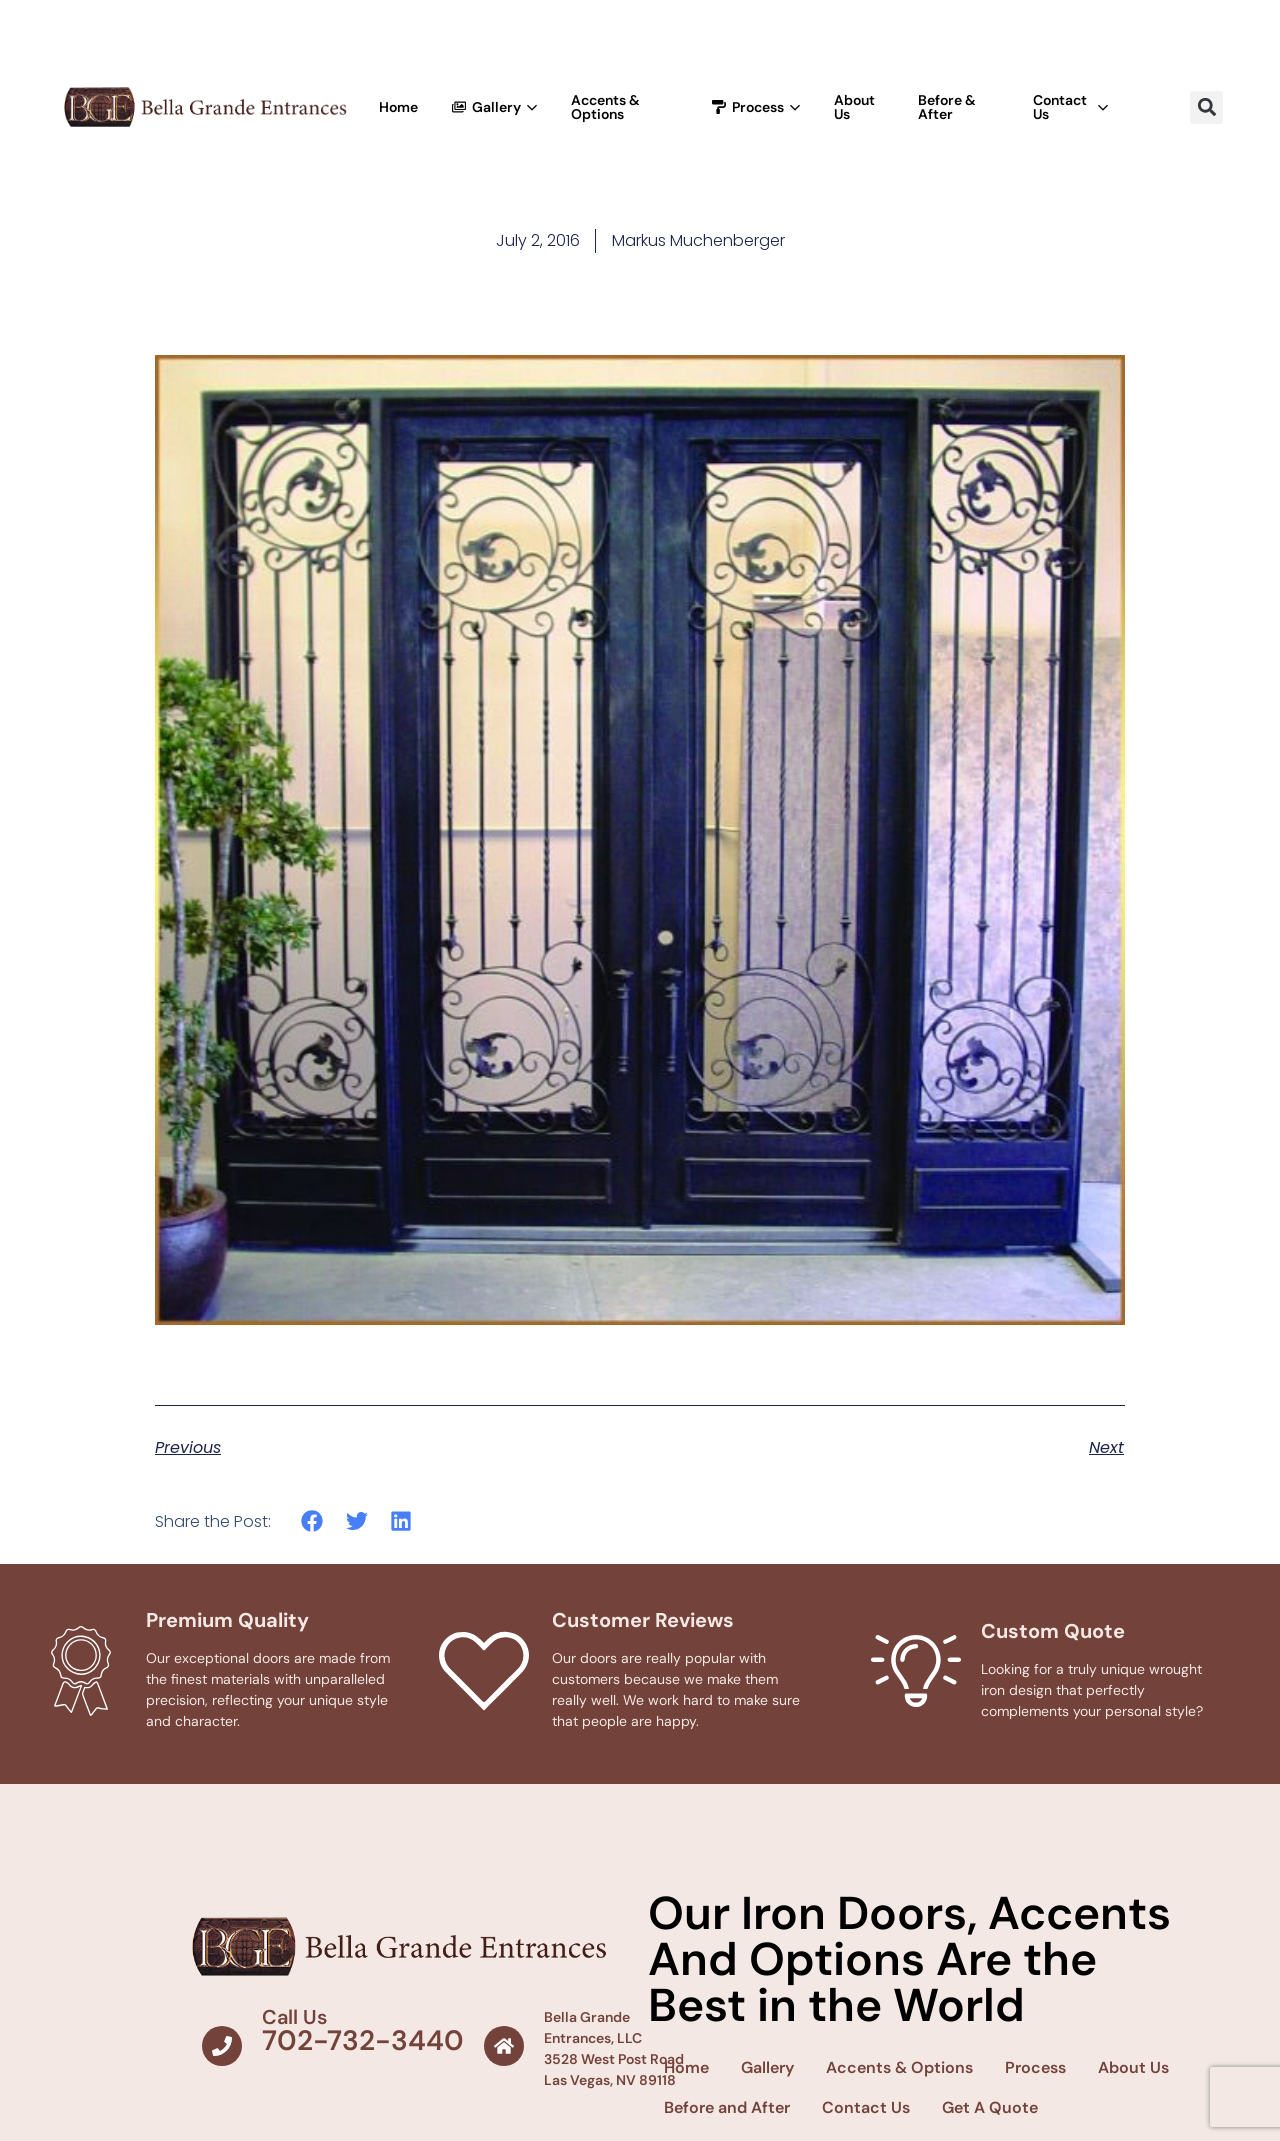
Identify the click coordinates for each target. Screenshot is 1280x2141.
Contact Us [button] (1070, 107)
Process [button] (756, 107)
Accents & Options (605, 107)
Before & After (947, 107)
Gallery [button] (494, 107)
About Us (854, 107)
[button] (1206, 107)
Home (398, 107)
